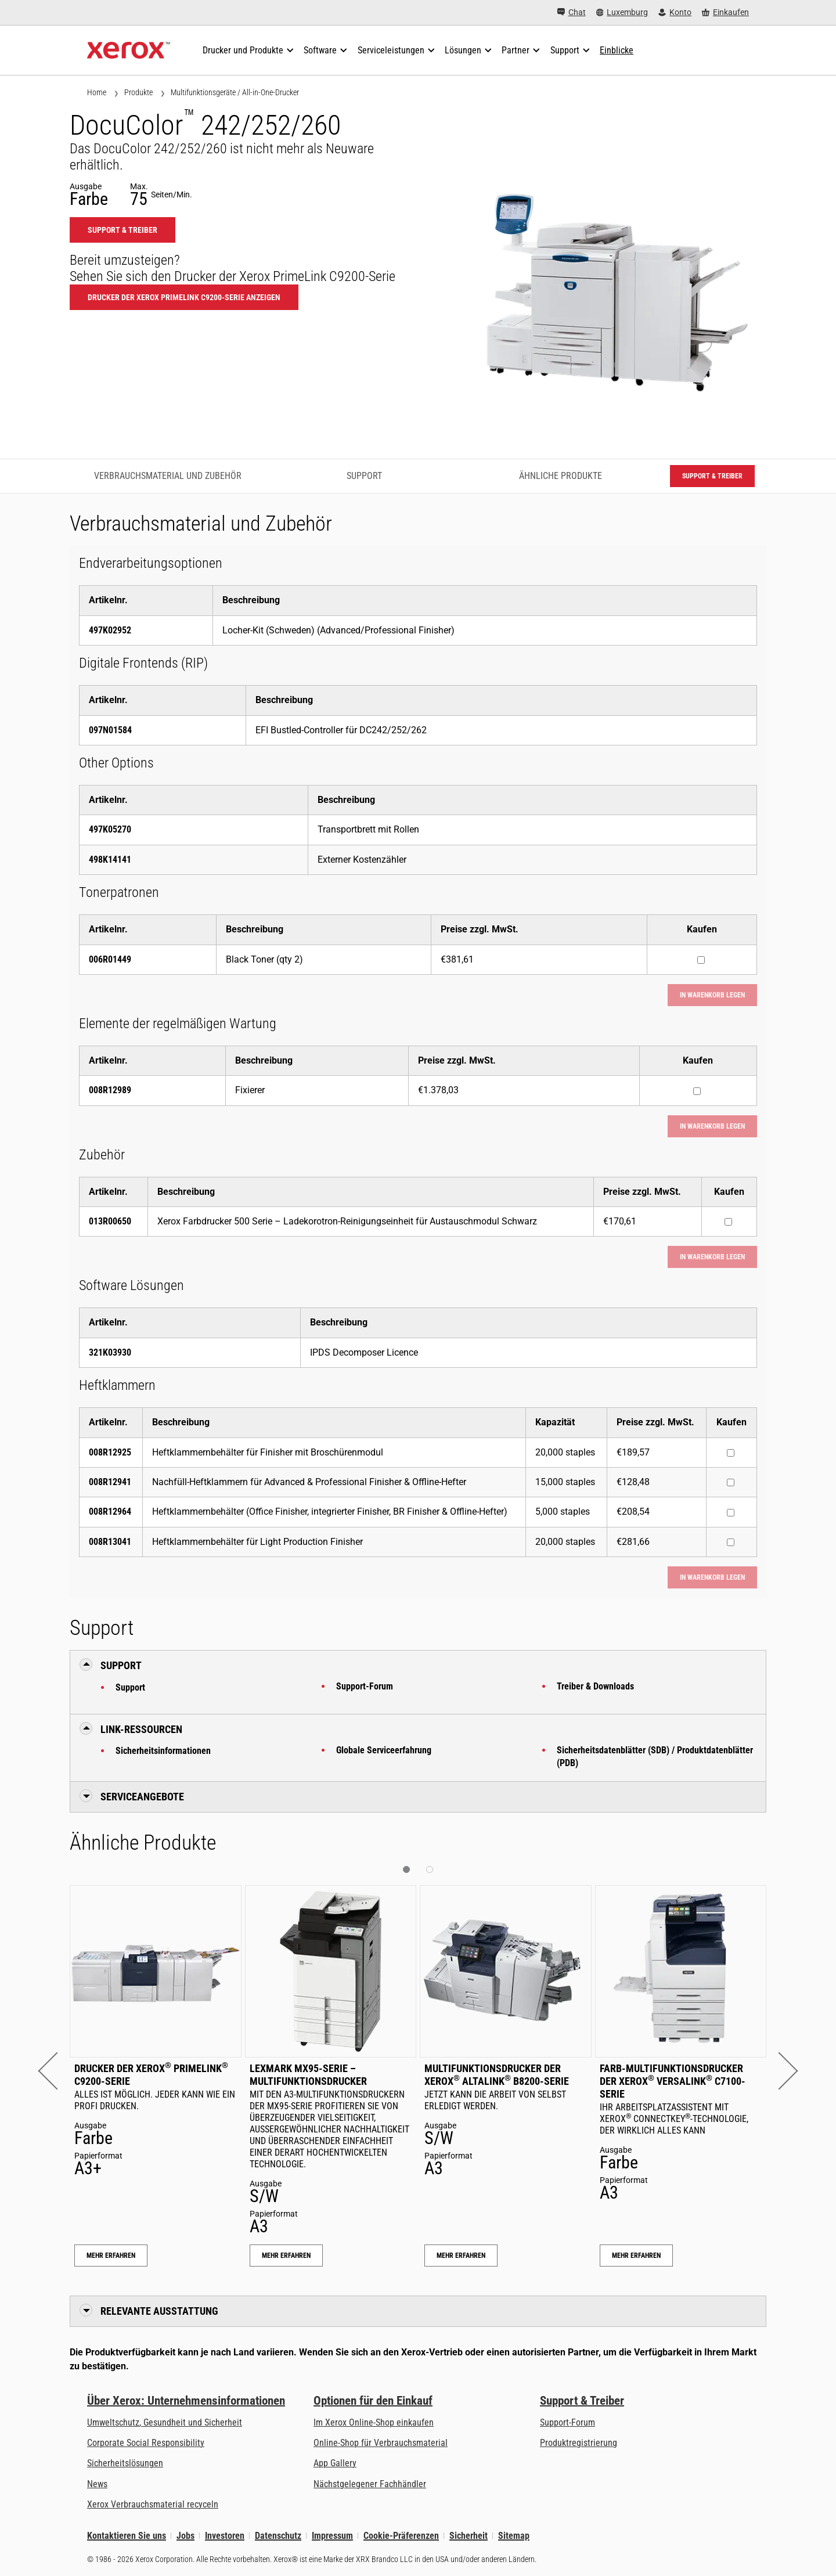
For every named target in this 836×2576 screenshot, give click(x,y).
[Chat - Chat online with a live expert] (571, 12)
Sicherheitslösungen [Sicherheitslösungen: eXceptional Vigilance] (125, 2463)
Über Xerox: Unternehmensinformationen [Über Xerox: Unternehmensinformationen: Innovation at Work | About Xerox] (186, 2401)
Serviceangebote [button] (142, 1796)
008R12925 (110, 1452)
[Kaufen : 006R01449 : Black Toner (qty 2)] (701, 960)
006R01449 (110, 959)
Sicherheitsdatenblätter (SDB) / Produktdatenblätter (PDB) (655, 1756)
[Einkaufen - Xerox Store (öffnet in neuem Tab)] (725, 12)
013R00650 (110, 1221)
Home (96, 92)
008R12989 (110, 1090)
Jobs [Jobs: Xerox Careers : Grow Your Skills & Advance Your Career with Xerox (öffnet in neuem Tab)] (185, 2535)
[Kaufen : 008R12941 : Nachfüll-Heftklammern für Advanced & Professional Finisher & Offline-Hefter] (730, 1482)
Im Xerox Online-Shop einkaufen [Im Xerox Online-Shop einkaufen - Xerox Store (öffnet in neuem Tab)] (374, 2422)
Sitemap (513, 2535)
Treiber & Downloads (595, 1686)
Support (130, 1687)
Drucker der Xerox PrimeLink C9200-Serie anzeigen (184, 297)
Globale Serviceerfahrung (383, 1750)
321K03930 (110, 1352)
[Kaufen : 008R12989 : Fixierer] (697, 1091)
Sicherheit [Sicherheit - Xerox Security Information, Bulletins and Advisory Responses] (468, 2535)
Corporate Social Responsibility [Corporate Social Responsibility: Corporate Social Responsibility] (145, 2442)
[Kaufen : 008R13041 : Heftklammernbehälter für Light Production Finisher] (730, 1542)
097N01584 (110, 730)
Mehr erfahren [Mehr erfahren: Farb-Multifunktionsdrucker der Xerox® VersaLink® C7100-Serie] (636, 2255)
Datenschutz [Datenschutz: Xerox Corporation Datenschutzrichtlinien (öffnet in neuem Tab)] (278, 2535)
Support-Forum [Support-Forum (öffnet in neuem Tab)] (567, 2422)
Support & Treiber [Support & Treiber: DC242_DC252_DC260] (122, 230)
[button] (56, 2071)
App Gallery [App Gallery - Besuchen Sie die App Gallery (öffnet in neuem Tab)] (335, 2463)
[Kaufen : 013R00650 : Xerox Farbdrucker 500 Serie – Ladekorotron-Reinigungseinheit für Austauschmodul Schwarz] (728, 1222)
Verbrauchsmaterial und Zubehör (168, 475)
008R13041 (110, 1541)
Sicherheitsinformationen (163, 1750)
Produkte (138, 92)
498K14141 (110, 859)
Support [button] (121, 1665)
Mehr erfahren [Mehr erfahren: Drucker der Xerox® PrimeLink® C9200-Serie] (111, 2255)
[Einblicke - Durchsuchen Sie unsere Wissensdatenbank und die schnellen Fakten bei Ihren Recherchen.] (616, 50)
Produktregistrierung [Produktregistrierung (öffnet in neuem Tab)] (578, 2442)
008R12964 (110, 1511)
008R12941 (110, 1481)
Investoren (224, 2535)
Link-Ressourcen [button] (141, 1729)
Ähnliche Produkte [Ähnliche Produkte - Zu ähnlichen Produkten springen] (560, 475)
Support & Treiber (582, 2401)
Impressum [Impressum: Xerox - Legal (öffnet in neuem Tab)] (332, 2535)
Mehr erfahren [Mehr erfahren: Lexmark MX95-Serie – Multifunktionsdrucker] (286, 2255)
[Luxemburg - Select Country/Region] (622, 12)
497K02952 (110, 630)
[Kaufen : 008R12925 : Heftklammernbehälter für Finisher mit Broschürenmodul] (730, 1453)
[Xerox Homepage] (128, 50)
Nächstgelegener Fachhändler (370, 2483)
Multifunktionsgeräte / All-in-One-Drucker (235, 92)
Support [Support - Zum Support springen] (364, 475)
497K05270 (110, 829)
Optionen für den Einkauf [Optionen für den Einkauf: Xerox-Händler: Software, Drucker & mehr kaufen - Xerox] (373, 2401)
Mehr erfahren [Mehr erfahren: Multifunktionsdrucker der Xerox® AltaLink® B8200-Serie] (461, 2255)
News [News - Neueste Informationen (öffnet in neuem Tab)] (97, 2483)
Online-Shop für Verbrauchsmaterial (381, 2442)
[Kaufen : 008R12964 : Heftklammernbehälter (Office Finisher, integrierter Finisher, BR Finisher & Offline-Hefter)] (730, 1512)
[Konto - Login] (674, 12)
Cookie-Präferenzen (401, 2535)
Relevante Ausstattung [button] (159, 2311)
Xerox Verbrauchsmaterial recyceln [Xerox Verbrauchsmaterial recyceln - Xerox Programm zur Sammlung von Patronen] (152, 2504)
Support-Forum (364, 1686)
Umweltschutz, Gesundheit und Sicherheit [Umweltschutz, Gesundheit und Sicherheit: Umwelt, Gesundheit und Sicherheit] (164, 2422)
